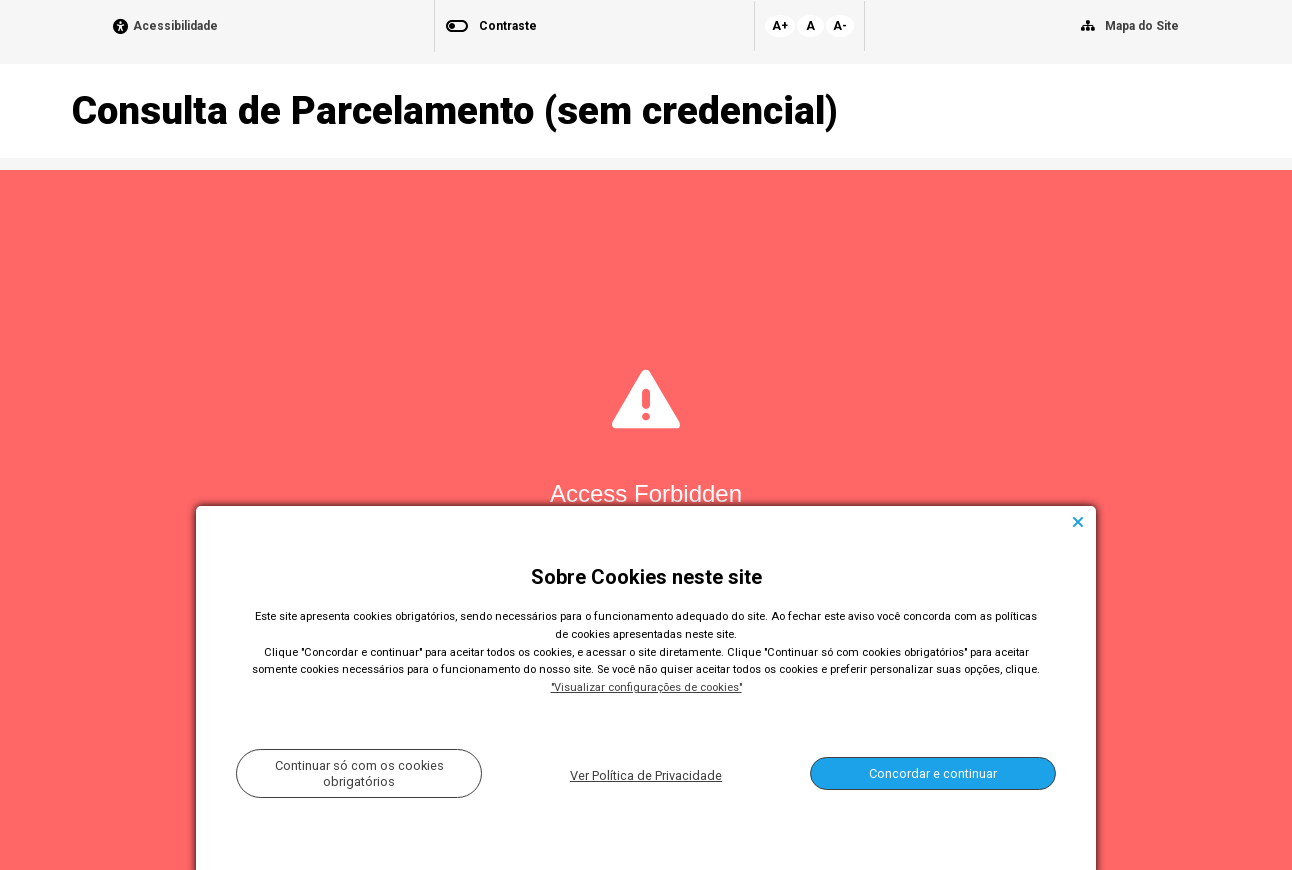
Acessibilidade (175, 26)
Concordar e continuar (933, 773)
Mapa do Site (1142, 26)
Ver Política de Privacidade (646, 775)
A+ (780, 26)
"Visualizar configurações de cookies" (646, 687)
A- (840, 26)
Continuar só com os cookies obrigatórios (359, 773)
